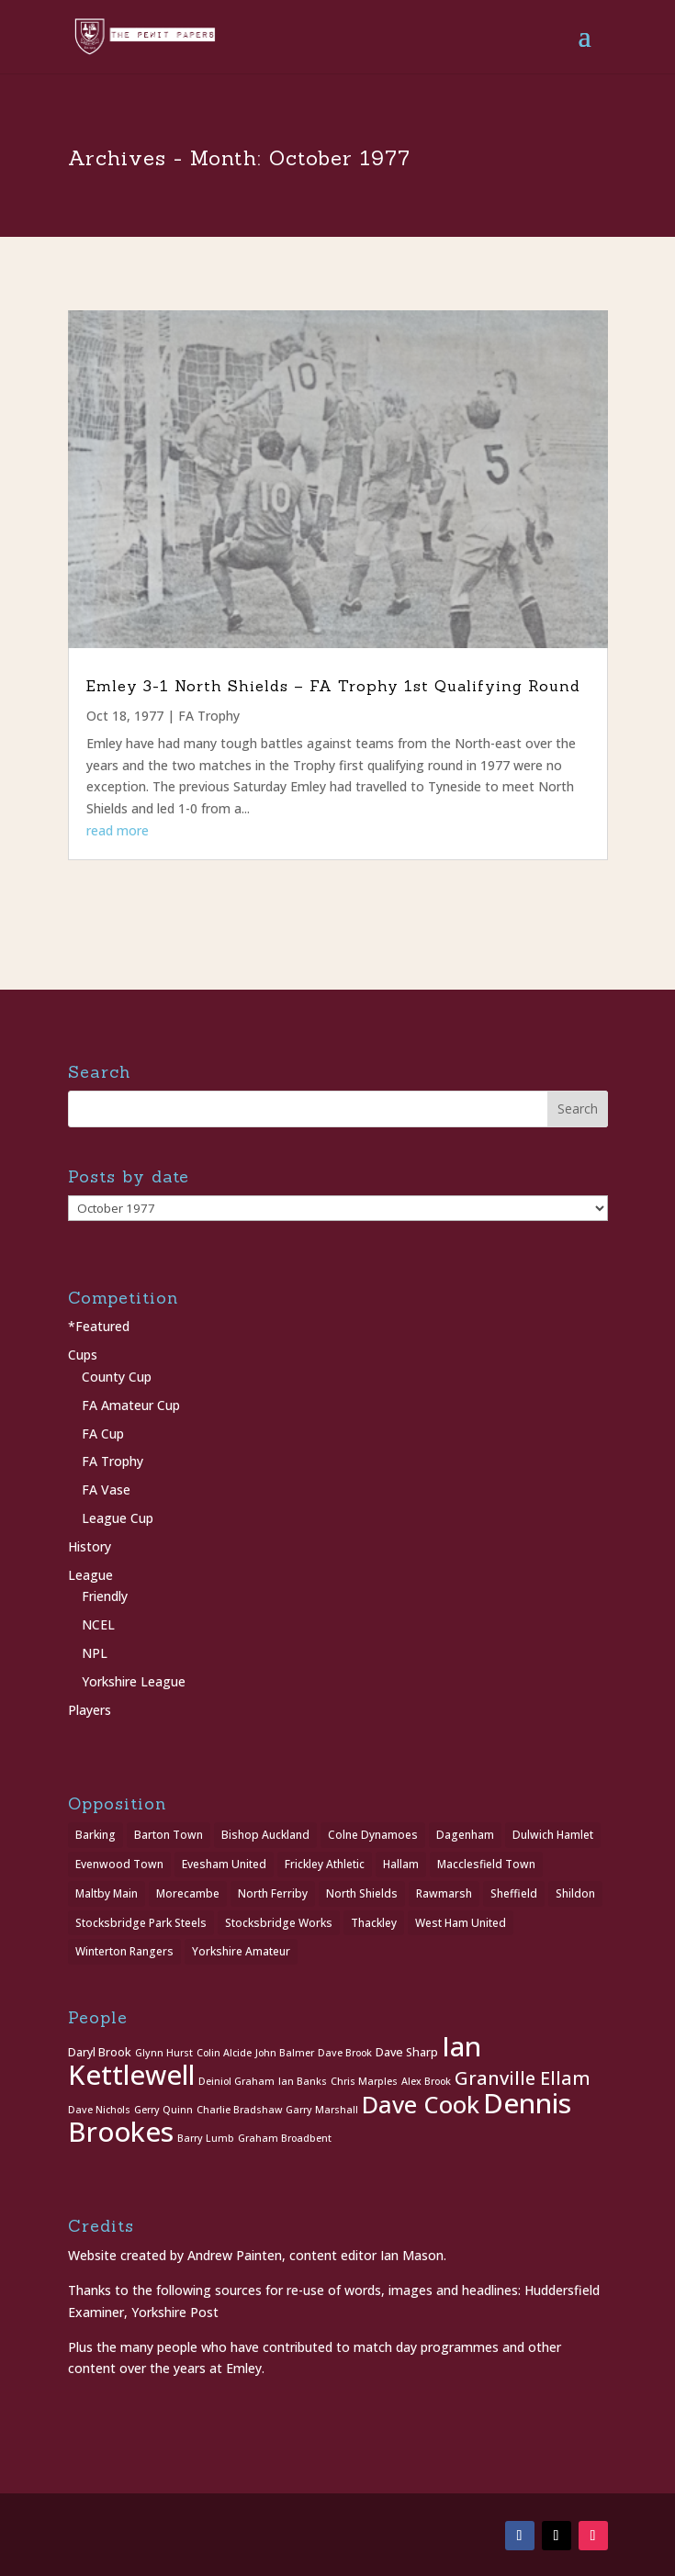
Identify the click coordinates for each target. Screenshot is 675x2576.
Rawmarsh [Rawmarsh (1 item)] (444, 1893)
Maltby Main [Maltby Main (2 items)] (106, 1893)
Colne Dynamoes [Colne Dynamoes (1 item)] (373, 1834)
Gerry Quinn (163, 2109)
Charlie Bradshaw (239, 2109)
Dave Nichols (99, 2109)
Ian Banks (302, 2081)
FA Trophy (209, 715)
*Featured (98, 1326)
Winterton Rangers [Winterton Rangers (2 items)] (124, 1951)
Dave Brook (345, 2052)
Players (89, 1710)
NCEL (98, 1624)
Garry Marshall (322, 2109)
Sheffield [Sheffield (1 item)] (513, 1893)
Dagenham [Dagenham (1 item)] (465, 1834)
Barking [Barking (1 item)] (95, 1834)
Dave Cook (420, 2105)
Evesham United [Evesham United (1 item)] (224, 1864)
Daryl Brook (99, 2052)
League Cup (117, 1518)
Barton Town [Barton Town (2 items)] (168, 1834)
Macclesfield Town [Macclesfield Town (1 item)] (486, 1864)
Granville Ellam (523, 2078)
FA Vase (106, 1489)
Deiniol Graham (236, 2081)
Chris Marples (364, 2081)
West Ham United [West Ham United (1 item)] (460, 1923)
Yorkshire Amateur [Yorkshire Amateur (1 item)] (241, 1951)
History (89, 1546)
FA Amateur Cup (131, 1405)
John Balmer (284, 2052)
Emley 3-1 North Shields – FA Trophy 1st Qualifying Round (333, 686)
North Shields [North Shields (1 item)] (362, 1893)
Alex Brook (426, 2081)
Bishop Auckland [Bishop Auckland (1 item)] (265, 1834)
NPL (94, 1653)
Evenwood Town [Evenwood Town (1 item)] (119, 1864)
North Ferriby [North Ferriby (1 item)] (273, 1893)
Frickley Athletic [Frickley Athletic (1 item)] (325, 1864)
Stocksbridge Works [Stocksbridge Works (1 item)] (278, 1923)
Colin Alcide (224, 2052)
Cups (82, 1354)
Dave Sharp (407, 2052)
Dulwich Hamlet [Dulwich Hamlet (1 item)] (552, 1834)
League (90, 1575)
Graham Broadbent (285, 2138)
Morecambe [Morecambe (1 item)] (187, 1893)
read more (117, 830)
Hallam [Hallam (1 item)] (401, 1864)
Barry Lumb (205, 2138)
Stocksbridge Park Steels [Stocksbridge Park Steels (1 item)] (141, 1923)
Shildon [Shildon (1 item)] (575, 1893)
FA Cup (103, 1433)
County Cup (117, 1376)
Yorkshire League (134, 1681)
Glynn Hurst (164, 2052)
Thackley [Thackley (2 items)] (374, 1923)
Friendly (105, 1596)
